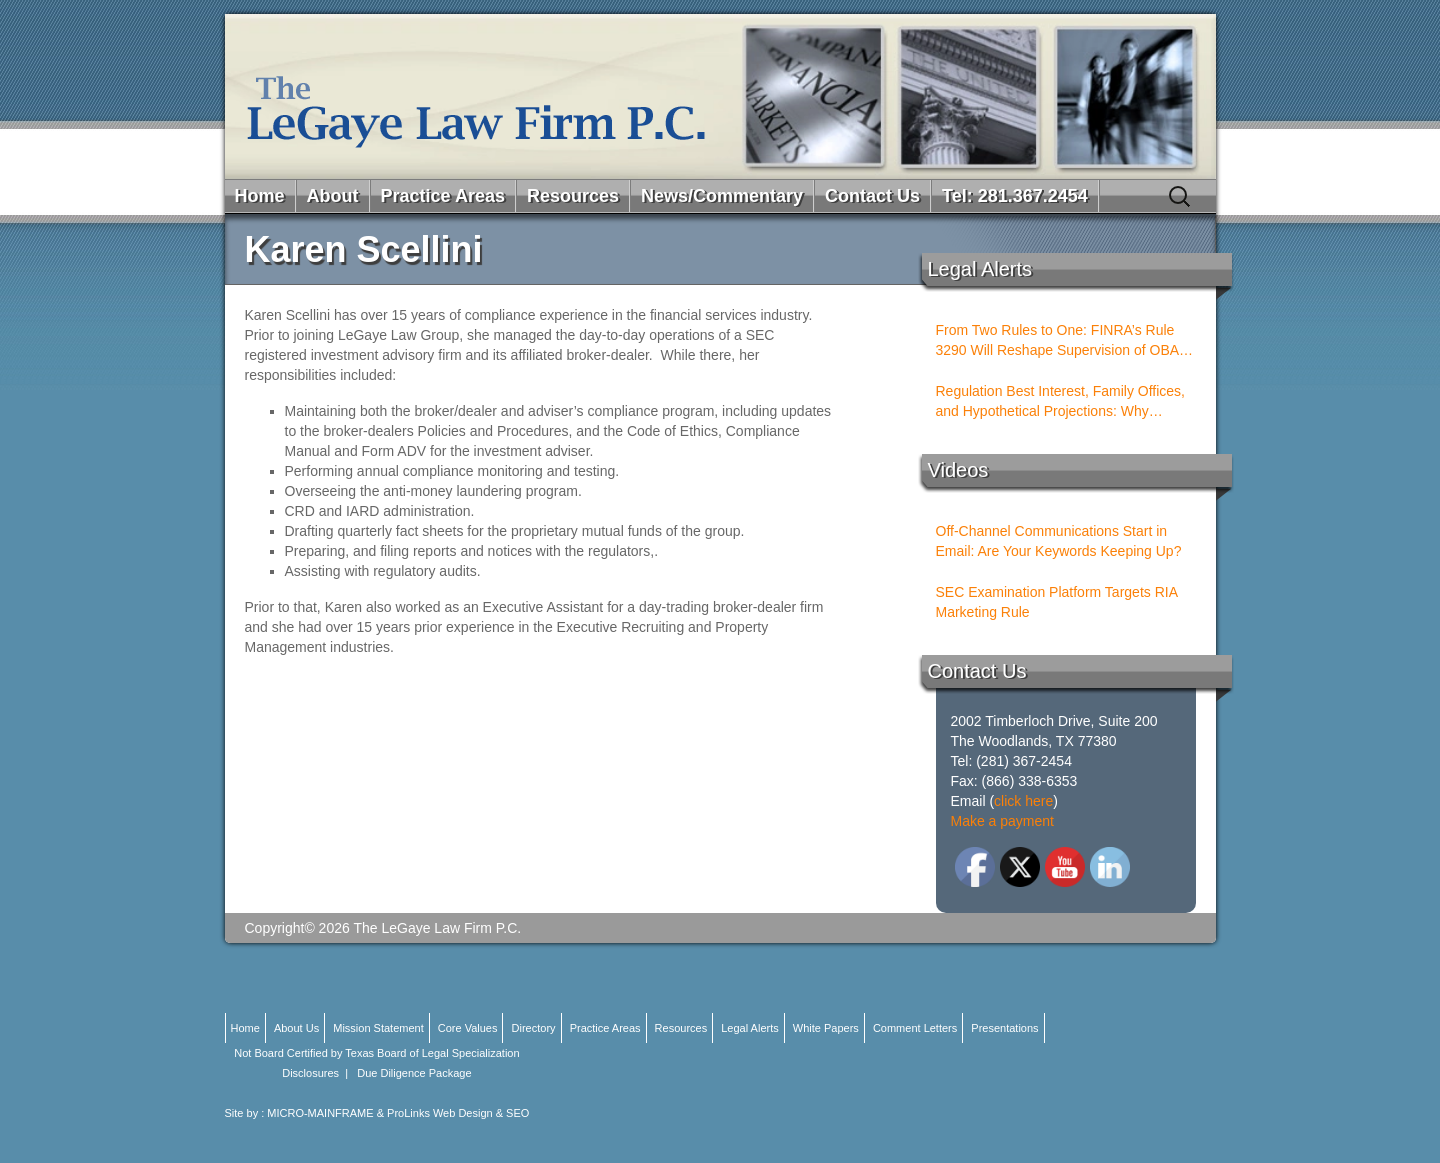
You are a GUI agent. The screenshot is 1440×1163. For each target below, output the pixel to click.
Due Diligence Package (414, 1073)
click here (1023, 801)
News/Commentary (722, 196)
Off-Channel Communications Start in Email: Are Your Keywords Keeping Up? (1059, 541)
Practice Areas (443, 196)
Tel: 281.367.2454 (1015, 196)
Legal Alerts (749, 1028)
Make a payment (1003, 821)
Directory (534, 1028)
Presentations (1004, 1028)
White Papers (826, 1028)
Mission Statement (378, 1028)
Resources (573, 196)
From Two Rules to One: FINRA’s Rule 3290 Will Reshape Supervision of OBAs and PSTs (1061, 341)
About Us (296, 1028)
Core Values (468, 1028)
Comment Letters (915, 1028)
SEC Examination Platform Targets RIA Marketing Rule (1057, 602)
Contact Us (872, 196)
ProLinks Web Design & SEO (458, 1113)
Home (260, 196)
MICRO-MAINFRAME (320, 1113)
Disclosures (310, 1073)
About (333, 196)
